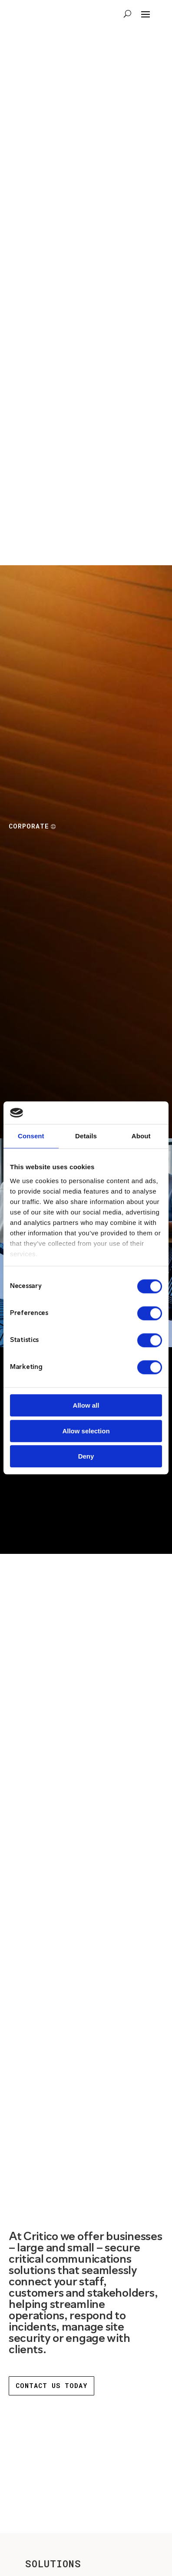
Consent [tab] (31, 1136)
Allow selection (85, 1431)
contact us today (51, 2385)
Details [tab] (86, 1136)
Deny (86, 1456)
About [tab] (141, 1136)
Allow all (86, 1405)
